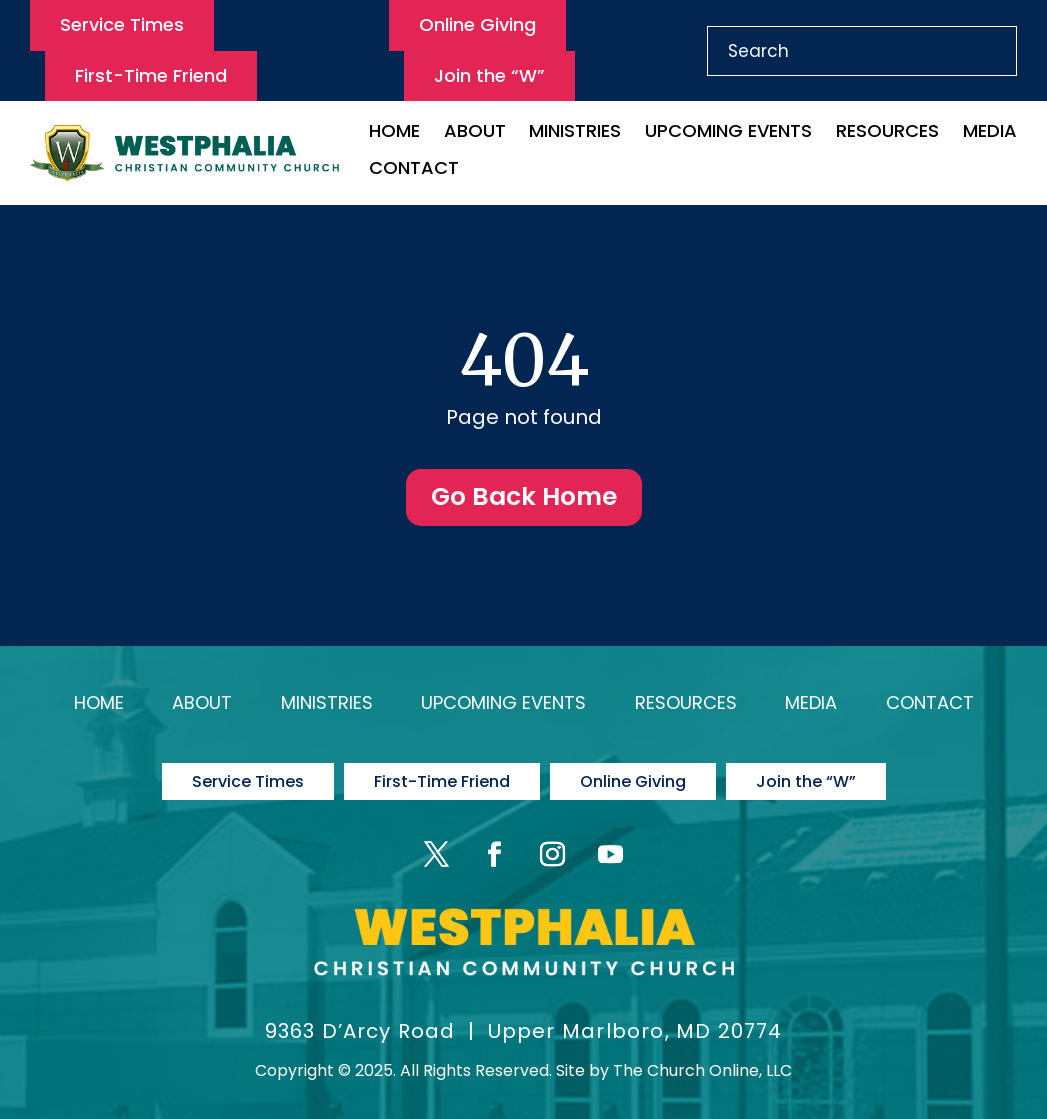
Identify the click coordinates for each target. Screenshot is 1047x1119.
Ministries (575, 133)
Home (394, 133)
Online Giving (477, 24)
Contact (414, 170)
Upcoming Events (728, 133)
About (475, 133)
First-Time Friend (151, 75)
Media (990, 133)
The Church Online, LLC (702, 1070)
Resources (887, 133)
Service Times (122, 24)
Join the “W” (489, 75)
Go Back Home (524, 496)
